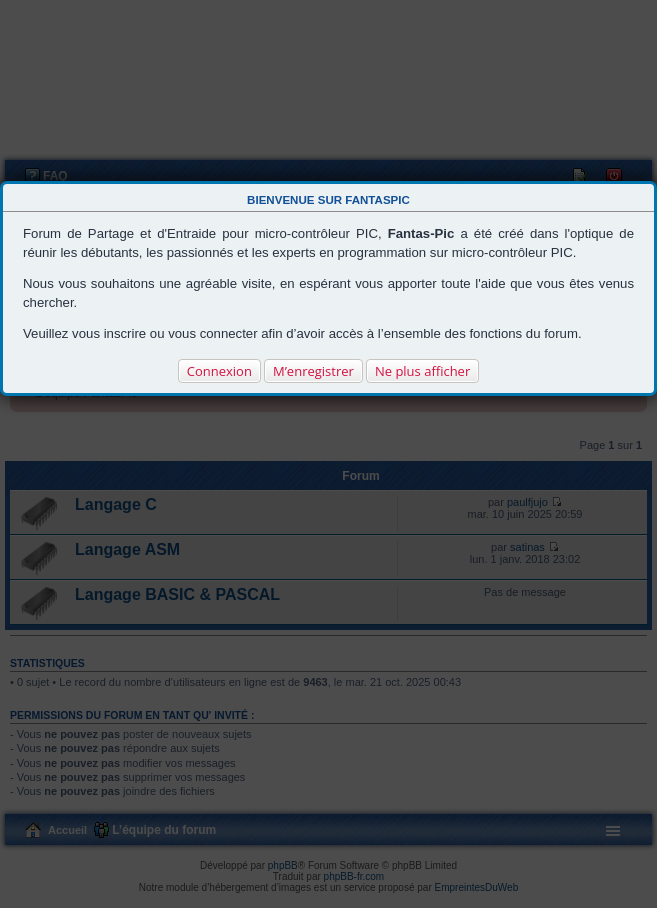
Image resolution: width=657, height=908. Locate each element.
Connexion (219, 371)
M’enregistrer (313, 371)
